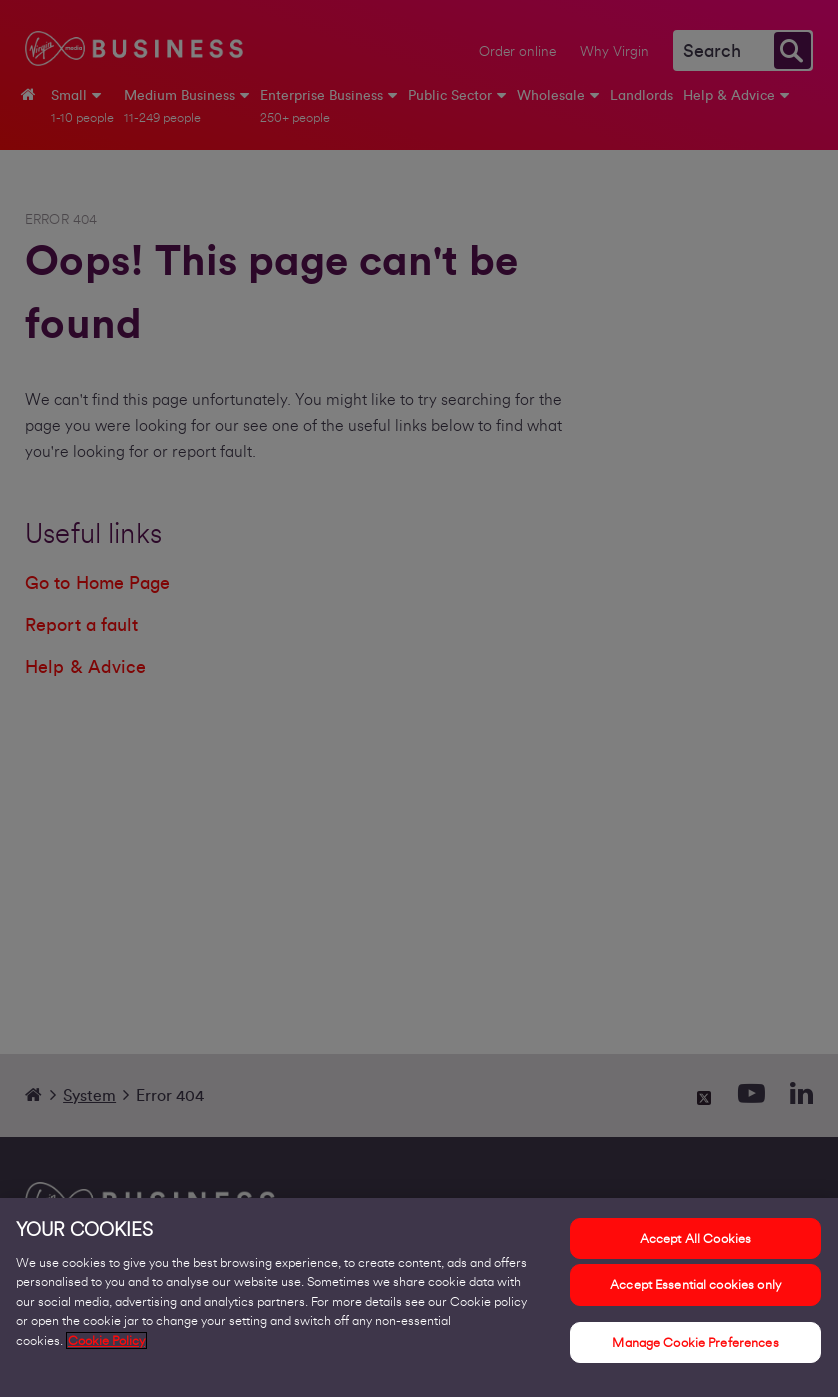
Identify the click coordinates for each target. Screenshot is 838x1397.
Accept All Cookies (695, 1246)
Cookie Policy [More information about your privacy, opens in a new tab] (106, 1348)
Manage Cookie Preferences (695, 1350)
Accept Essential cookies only (695, 1292)
